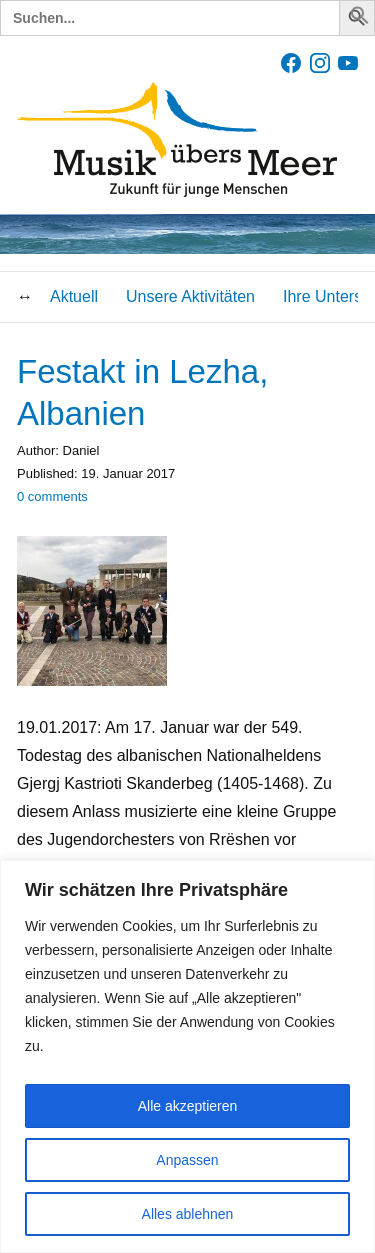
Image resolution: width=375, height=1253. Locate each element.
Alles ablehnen (188, 1214)
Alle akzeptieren (188, 1106)
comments (52, 496)
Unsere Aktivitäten (190, 296)
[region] (187, 1056)
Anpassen (187, 1160)
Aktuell (74, 296)
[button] (360, 19)
